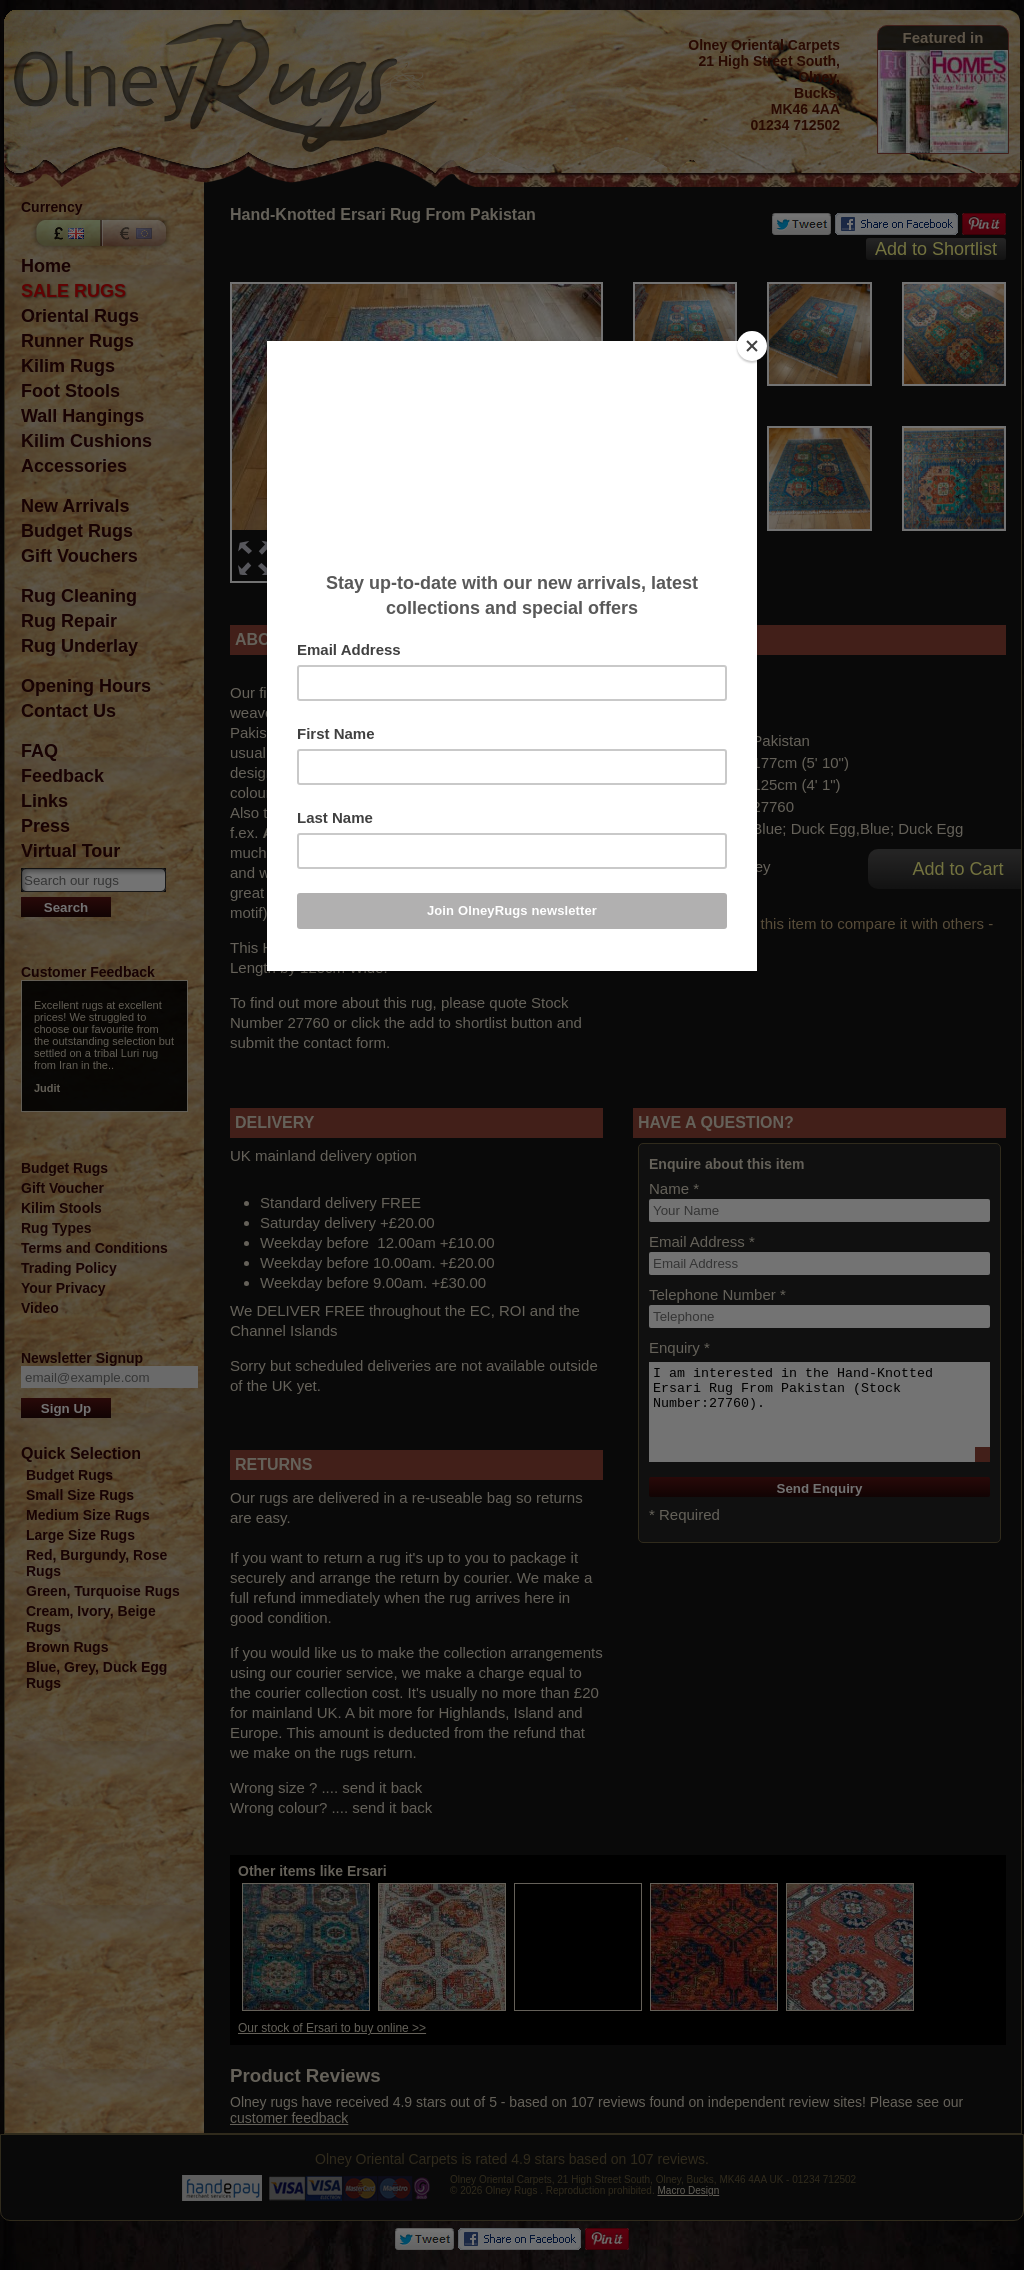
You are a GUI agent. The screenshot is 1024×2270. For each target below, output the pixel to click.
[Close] (752, 346)
